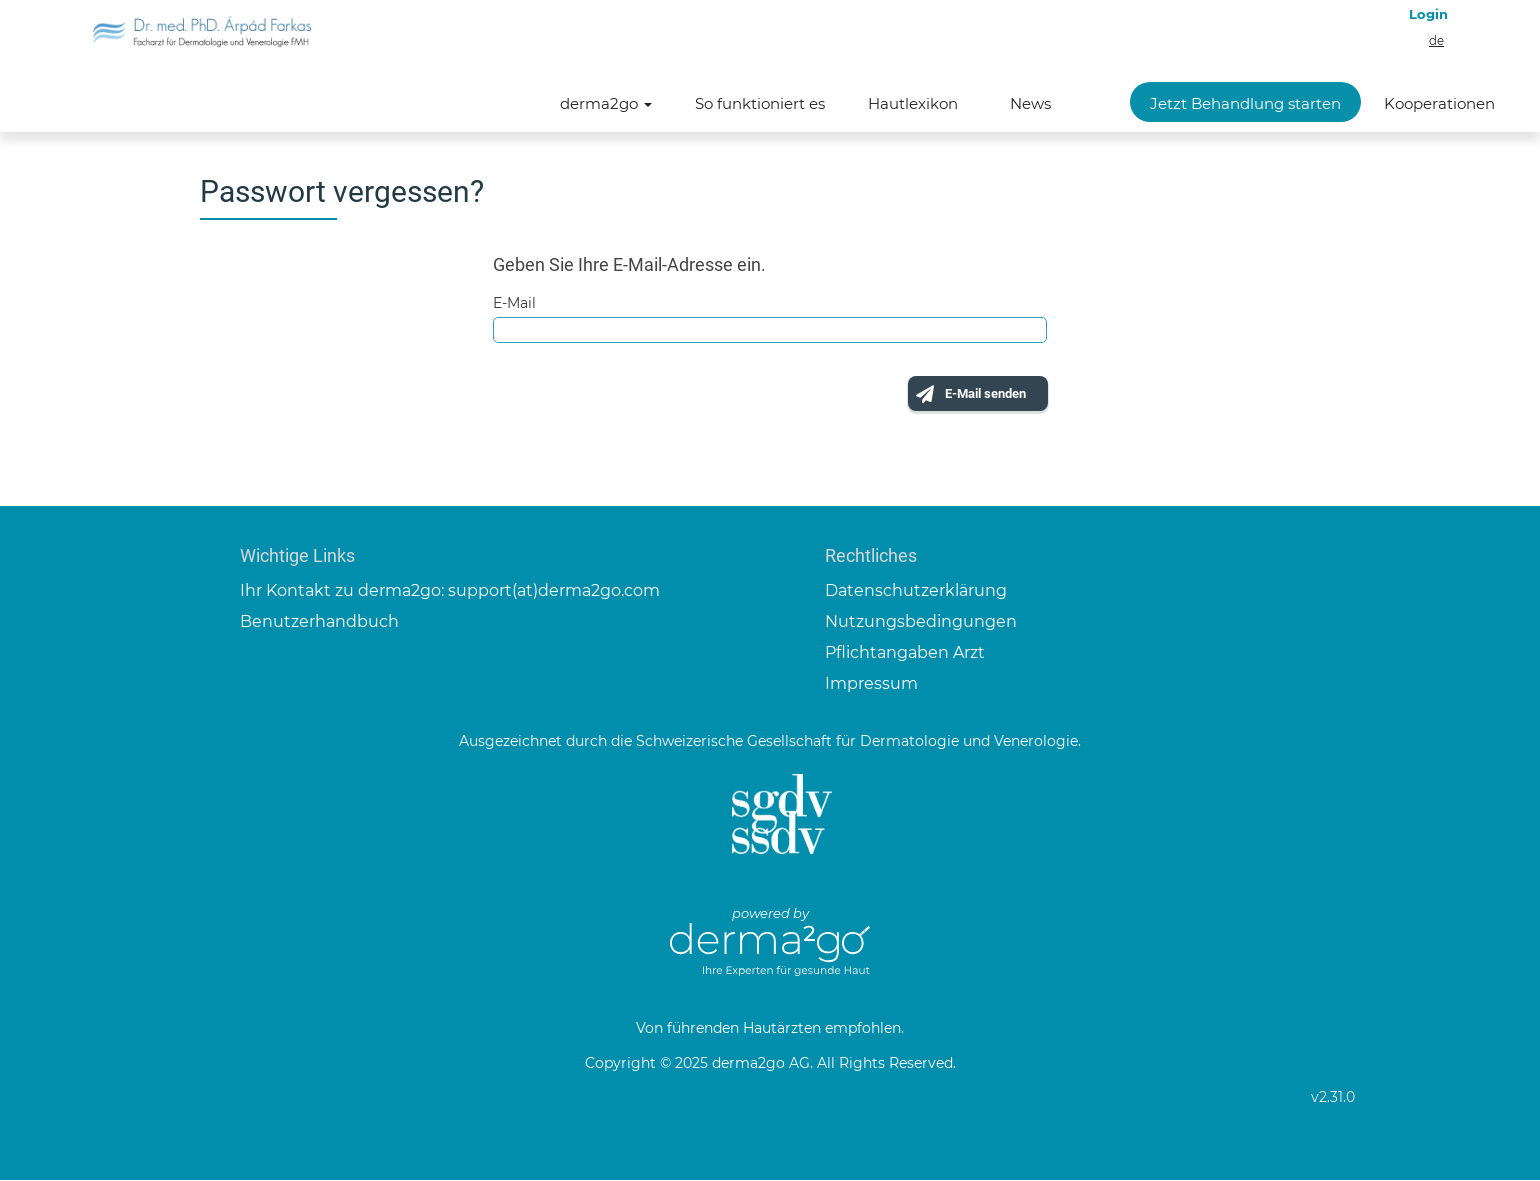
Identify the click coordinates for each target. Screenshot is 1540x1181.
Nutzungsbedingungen (921, 622)
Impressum (871, 684)
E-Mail (514, 303)
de (1436, 41)
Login (1428, 14)
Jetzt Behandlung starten (1245, 103)
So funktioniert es (760, 103)
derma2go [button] (606, 103)
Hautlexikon (913, 103)
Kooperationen (1439, 103)
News (1030, 103)
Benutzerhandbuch (319, 622)
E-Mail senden (972, 396)
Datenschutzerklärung (916, 592)
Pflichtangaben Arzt (905, 653)
